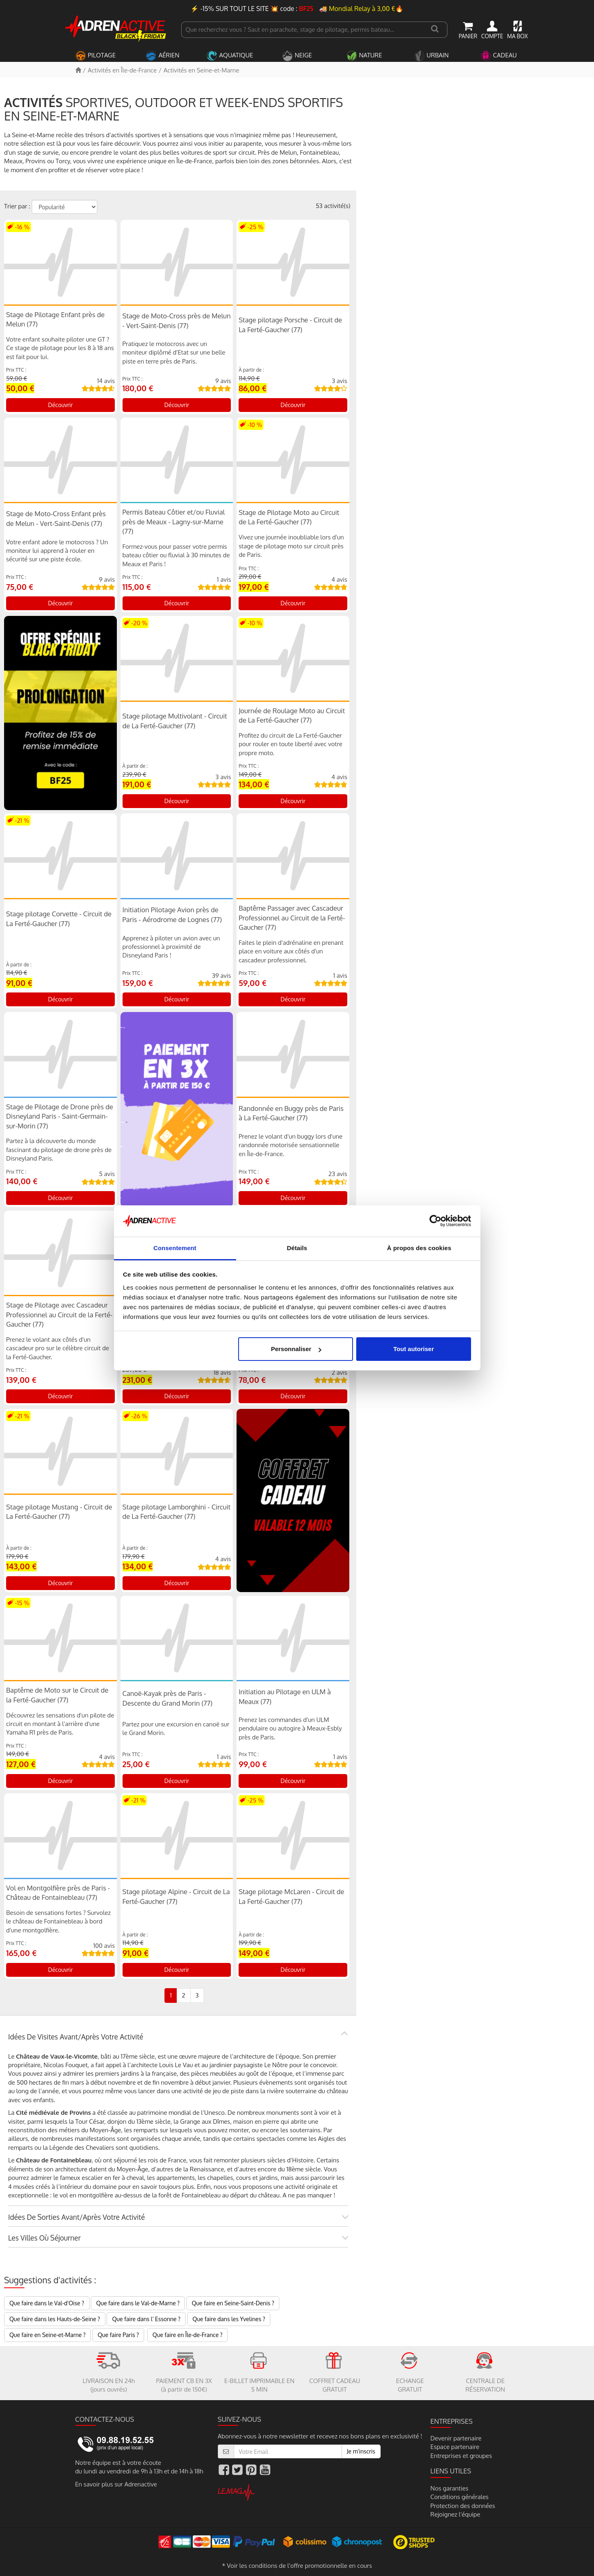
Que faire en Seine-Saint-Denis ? (233, 2303)
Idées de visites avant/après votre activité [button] (75, 2036)
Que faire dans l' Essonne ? (146, 2318)
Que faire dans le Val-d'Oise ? (46, 2303)
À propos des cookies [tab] (419, 1247)
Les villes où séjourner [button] (44, 2237)
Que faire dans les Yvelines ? (229, 2318)
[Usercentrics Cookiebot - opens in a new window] (435, 1221)
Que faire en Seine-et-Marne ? (47, 2334)
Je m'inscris (361, 2451)
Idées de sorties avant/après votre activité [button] (76, 2216)
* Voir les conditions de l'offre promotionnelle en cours (297, 2565)
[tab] (178, 2037)
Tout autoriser (413, 1348)
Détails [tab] (297, 1247)
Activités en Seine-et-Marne (201, 70)
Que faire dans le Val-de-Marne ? (138, 2303)
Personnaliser (296, 1348)
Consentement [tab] (174, 1247)
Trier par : (17, 206)
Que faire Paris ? (118, 2334)
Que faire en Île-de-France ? (188, 2334)
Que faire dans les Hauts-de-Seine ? (54, 2318)
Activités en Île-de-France (122, 70)
